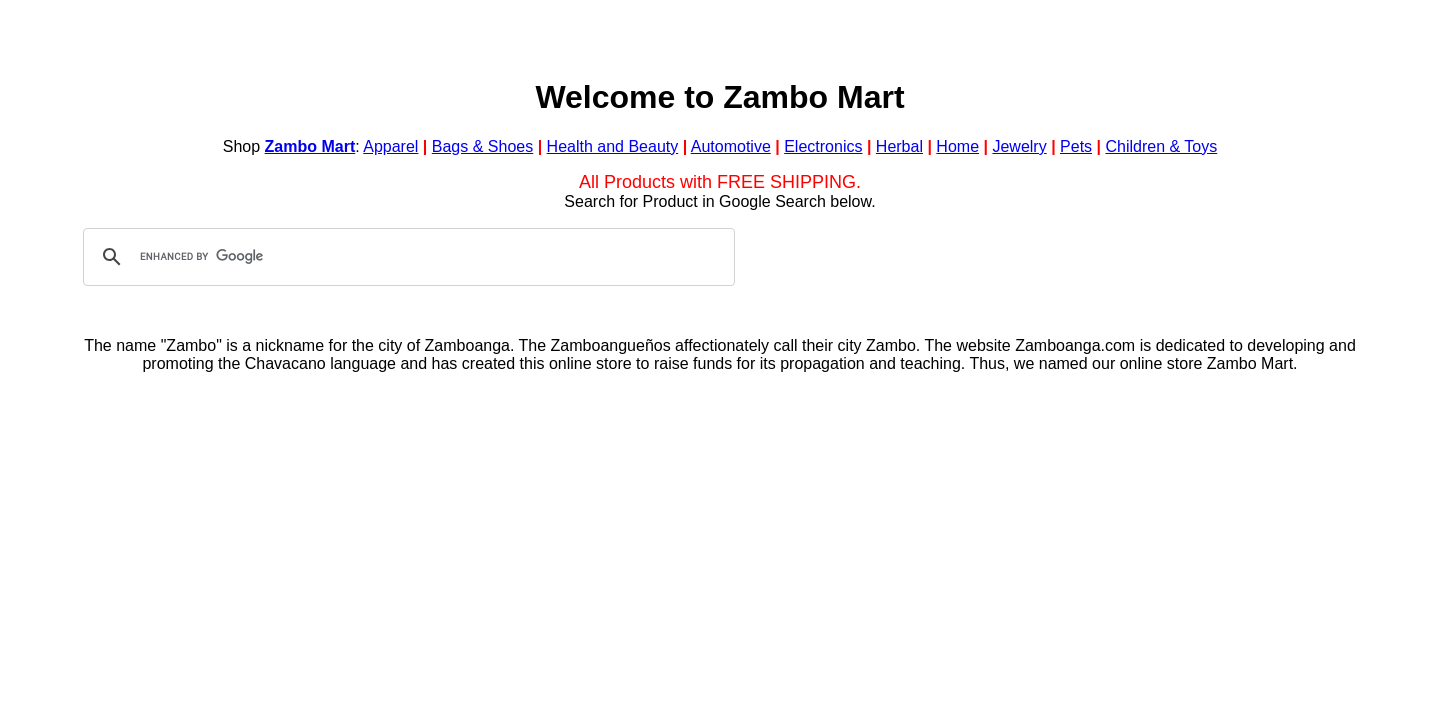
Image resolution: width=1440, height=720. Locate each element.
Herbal (899, 146)
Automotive (731, 146)
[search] (406, 257)
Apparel (390, 146)
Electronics (823, 146)
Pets (1076, 146)
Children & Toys (1161, 146)
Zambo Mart (310, 146)
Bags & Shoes (482, 146)
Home (957, 146)
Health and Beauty (613, 146)
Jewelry (1019, 146)
